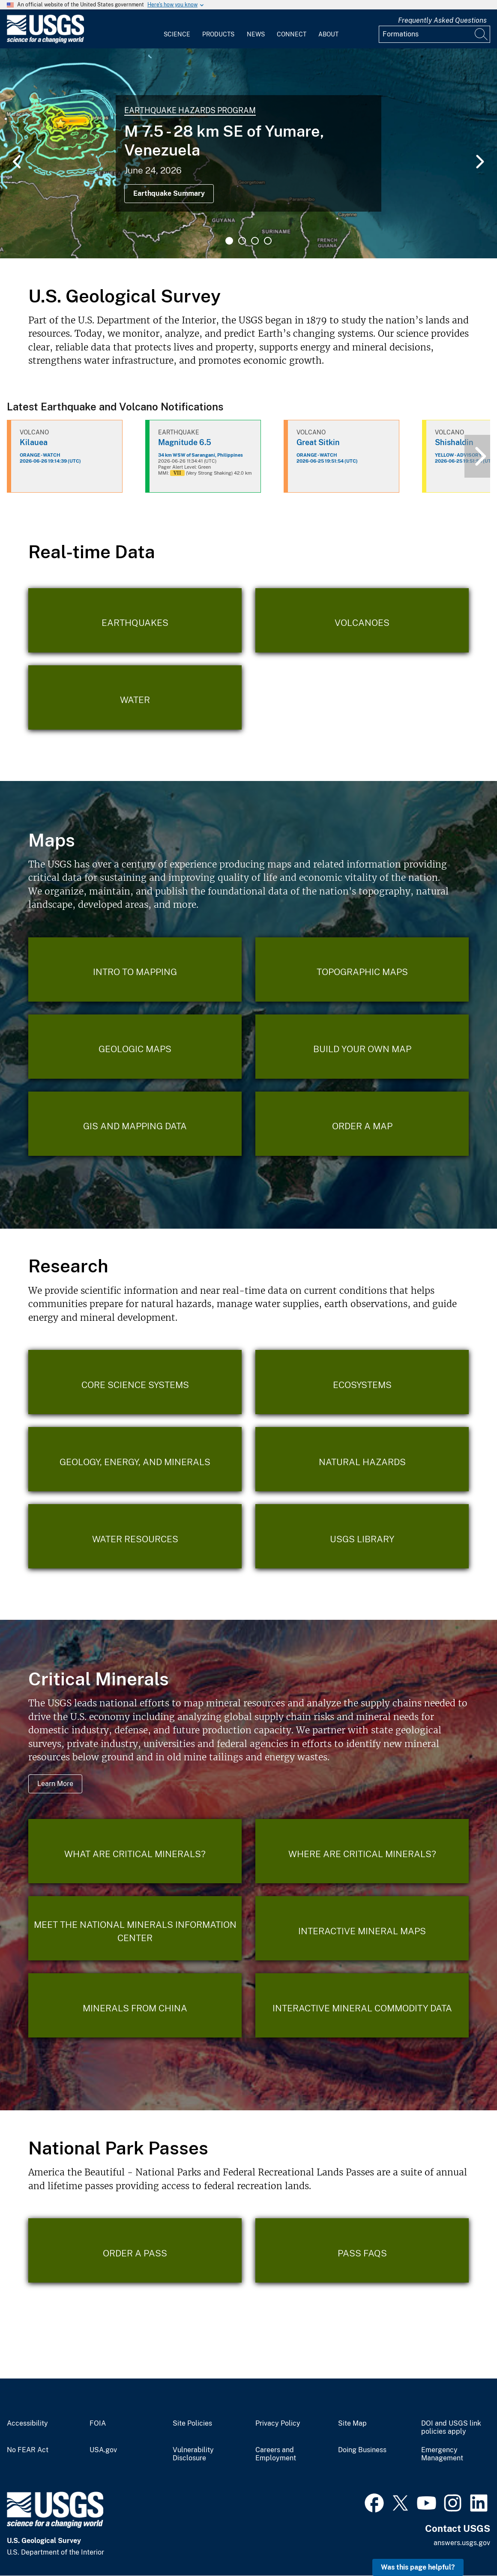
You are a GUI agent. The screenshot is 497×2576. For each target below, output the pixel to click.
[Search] (481, 34)
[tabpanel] (248, 153)
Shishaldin (454, 442)
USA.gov (103, 2450)
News (256, 34)
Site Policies (192, 2423)
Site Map (352, 2423)
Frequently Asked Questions (442, 20)
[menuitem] (177, 29)
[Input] (434, 34)
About (328, 34)
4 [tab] (268, 241)
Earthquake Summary (169, 193)
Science (177, 34)
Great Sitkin (318, 442)
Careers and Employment (275, 2454)
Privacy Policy (277, 2423)
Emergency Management (442, 2454)
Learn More (55, 1784)
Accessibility (27, 2423)
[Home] (45, 41)
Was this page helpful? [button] (418, 2567)
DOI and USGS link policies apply (451, 2427)
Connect (291, 34)
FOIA (98, 2423)
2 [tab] (242, 241)
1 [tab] (229, 241)
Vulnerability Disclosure (193, 2454)
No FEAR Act (27, 2450)
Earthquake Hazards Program (190, 110)
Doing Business (362, 2450)
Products (218, 34)
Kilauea (34, 442)
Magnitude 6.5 (184, 442)
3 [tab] (255, 241)
